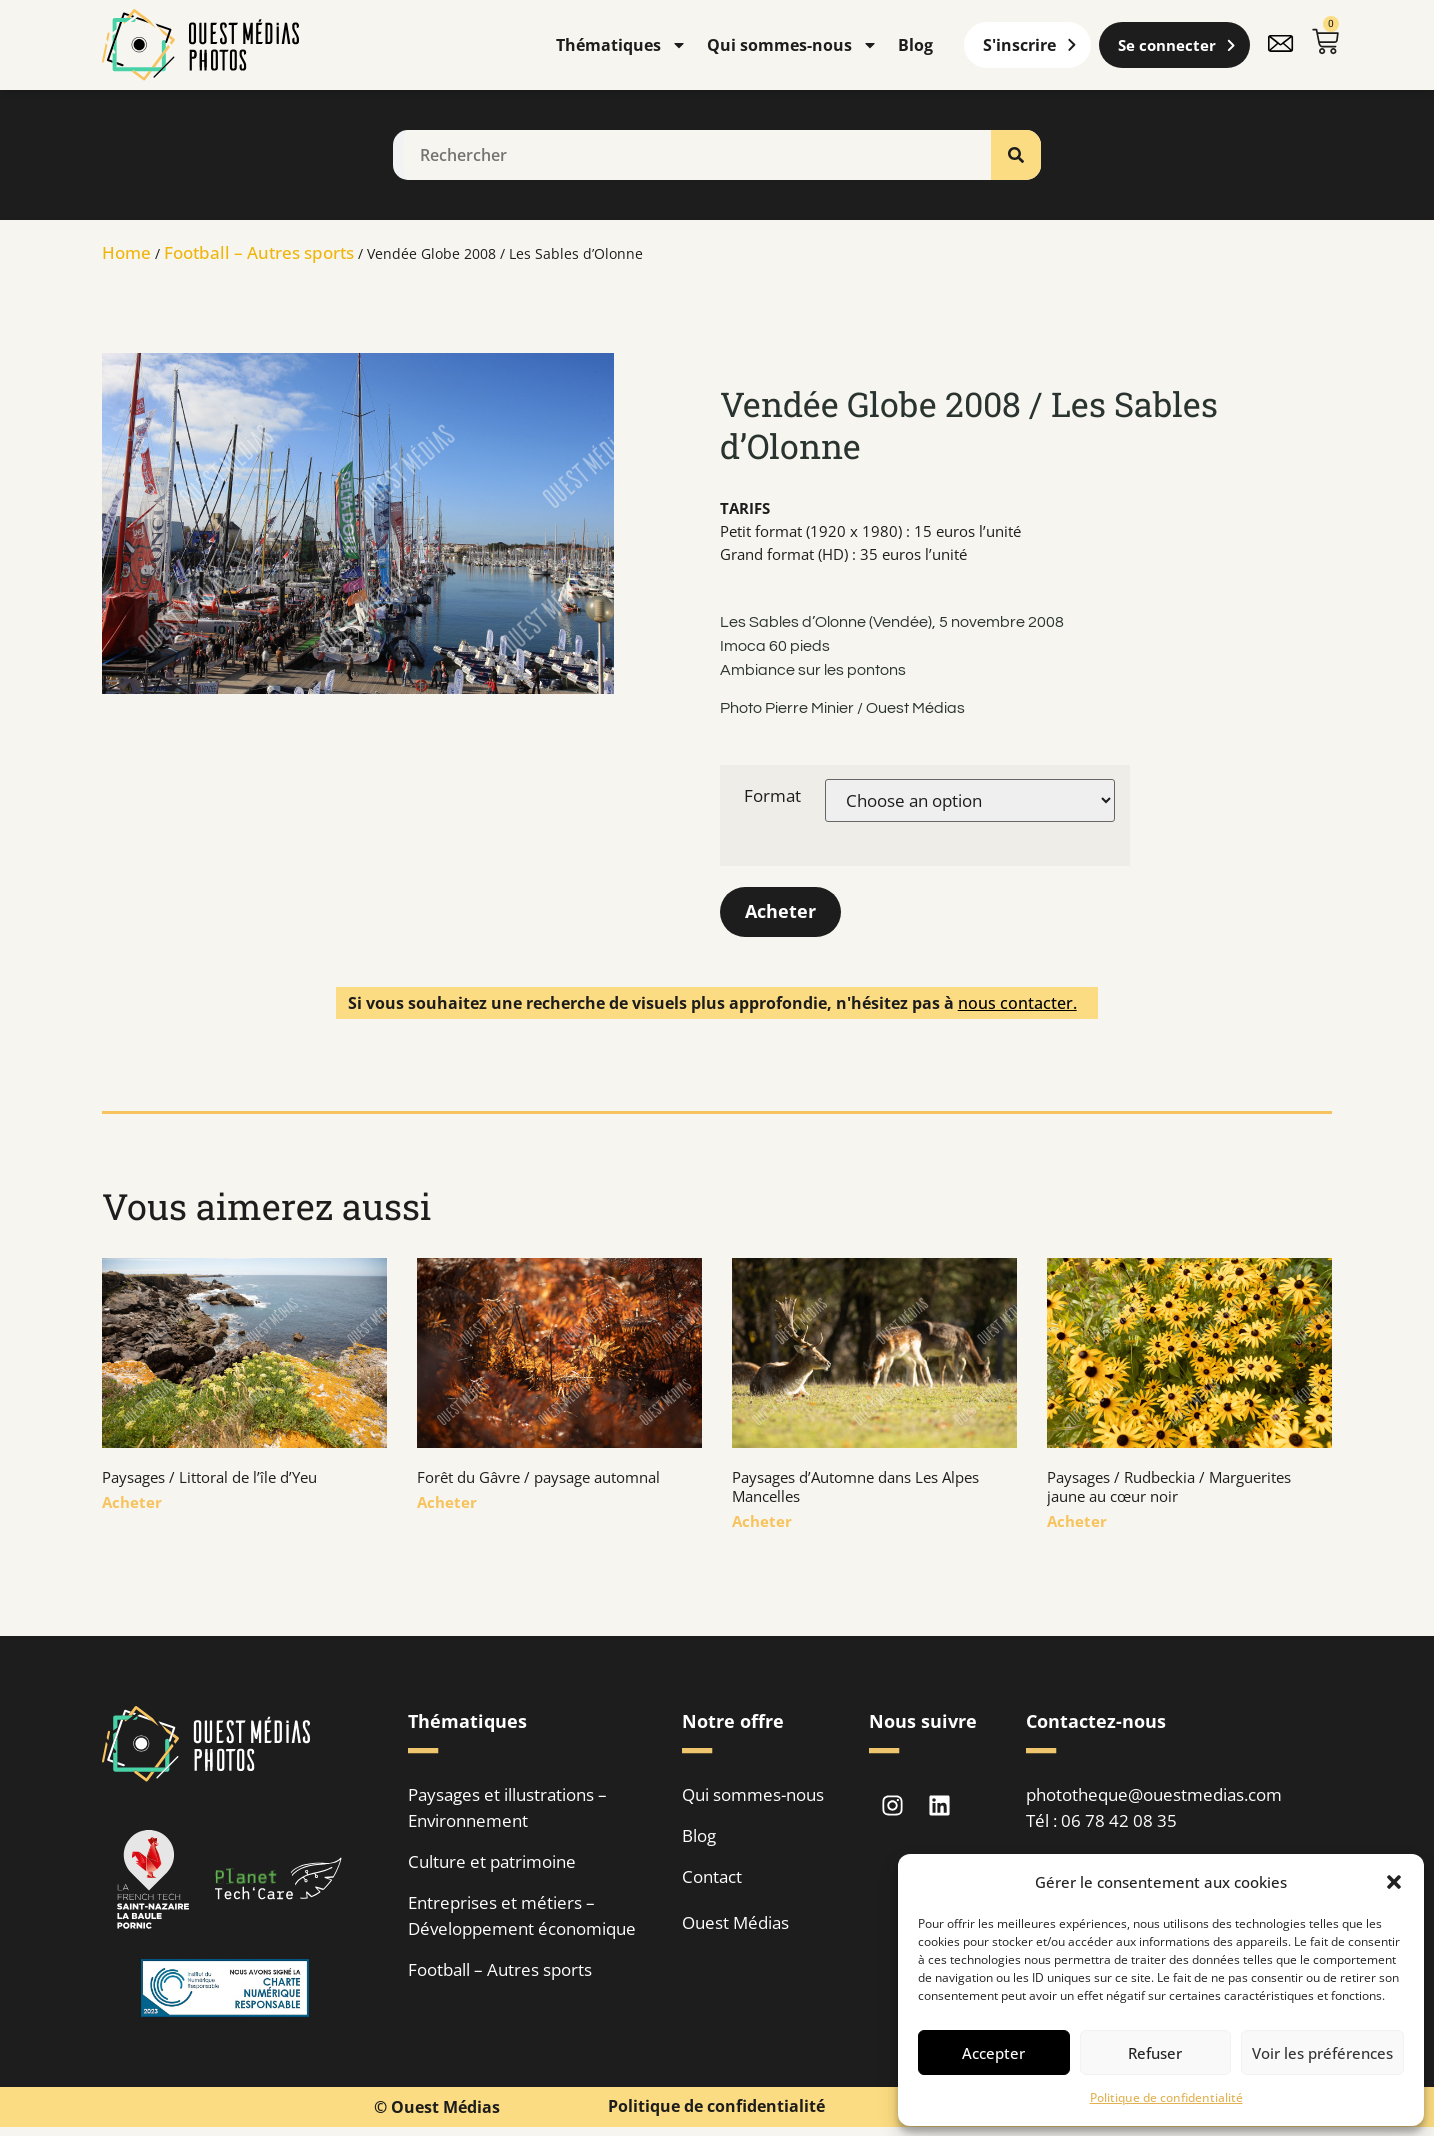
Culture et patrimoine (492, 1862)
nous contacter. (1017, 1003)
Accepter (993, 2053)
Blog (915, 45)
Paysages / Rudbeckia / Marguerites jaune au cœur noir (1169, 1487)
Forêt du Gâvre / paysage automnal (538, 1478)
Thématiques (621, 45)
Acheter (780, 912)
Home (126, 252)
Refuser (1155, 2053)
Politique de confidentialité (1166, 2097)
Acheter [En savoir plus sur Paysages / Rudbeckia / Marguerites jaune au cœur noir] (1077, 1522)
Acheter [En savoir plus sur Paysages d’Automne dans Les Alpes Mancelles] (762, 1522)
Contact (712, 1877)
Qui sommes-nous (792, 45)
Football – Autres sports (259, 252)
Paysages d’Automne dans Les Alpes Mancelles (855, 1487)
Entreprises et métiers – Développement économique (522, 1916)
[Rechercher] (1016, 155)
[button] (1394, 1882)
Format (772, 795)
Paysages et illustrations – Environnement (507, 1808)
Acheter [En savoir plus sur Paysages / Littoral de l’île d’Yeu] (132, 1503)
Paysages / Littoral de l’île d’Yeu (209, 1478)
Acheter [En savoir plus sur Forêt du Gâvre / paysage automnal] (447, 1503)
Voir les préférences (1322, 2053)
